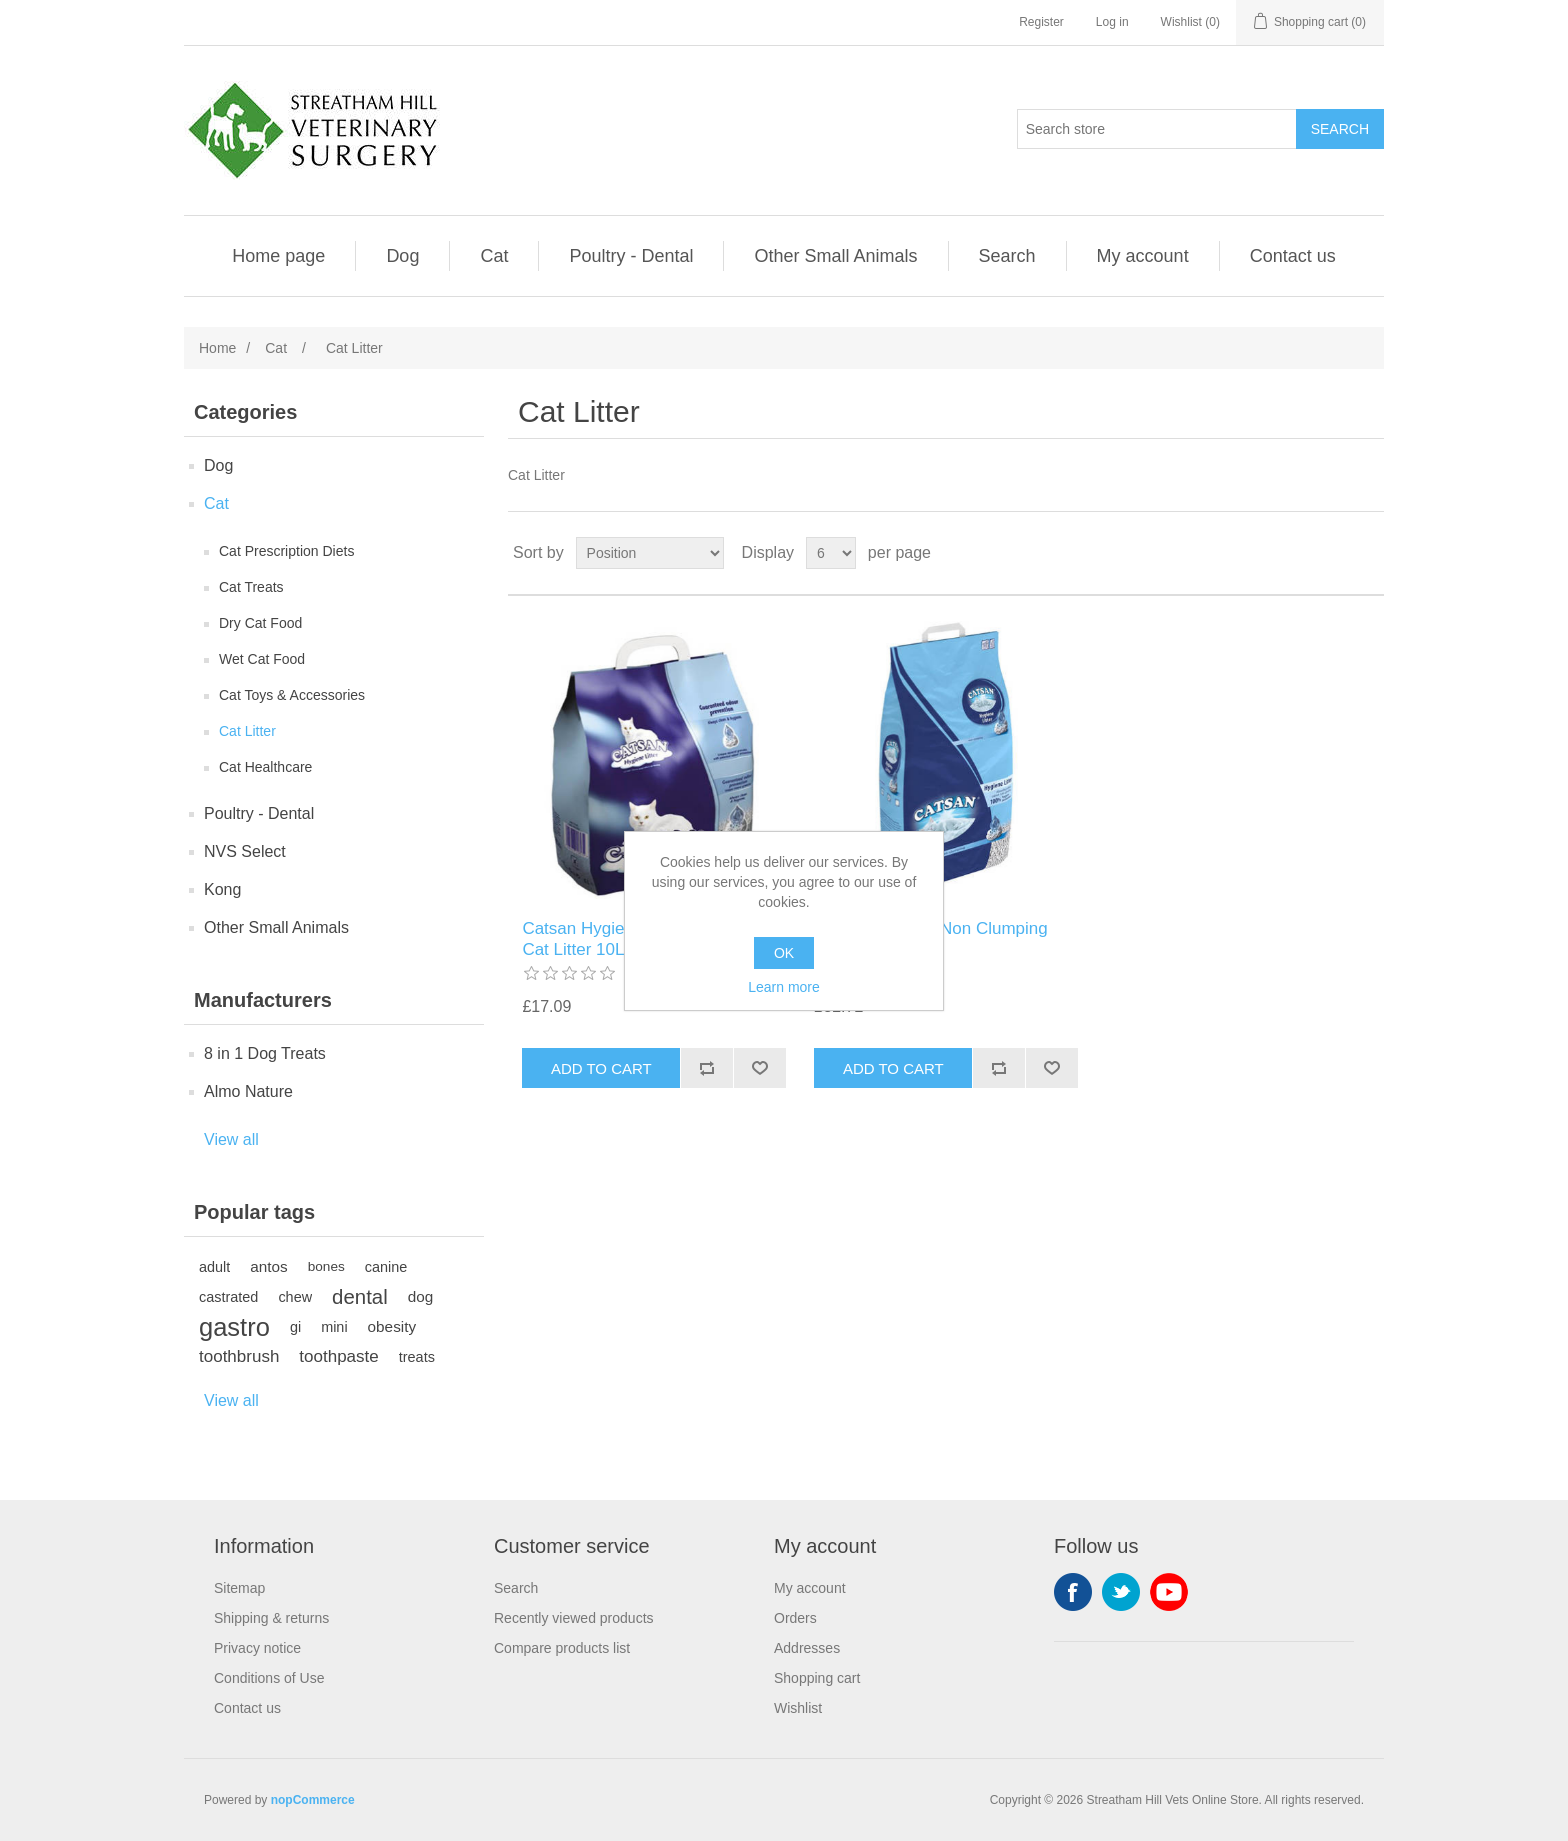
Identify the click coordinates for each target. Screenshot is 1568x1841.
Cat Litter (247, 731)
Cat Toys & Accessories (292, 695)
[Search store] (1157, 129)
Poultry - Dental (631, 256)
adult (214, 1267)
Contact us (1293, 256)
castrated (228, 1297)
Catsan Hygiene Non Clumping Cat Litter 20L (930, 938)
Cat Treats (251, 587)
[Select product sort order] (650, 553)
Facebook (1073, 1592)
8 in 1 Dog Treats (265, 1053)
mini (334, 1327)
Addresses (807, 1648)
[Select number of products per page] (831, 553)
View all (231, 1139)
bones (326, 1266)
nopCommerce (313, 1800)
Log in (1112, 22)
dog (421, 1296)
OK (784, 953)
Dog (402, 256)
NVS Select (245, 851)
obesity (392, 1326)
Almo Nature (248, 1091)
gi (295, 1327)
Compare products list (562, 1648)
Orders (795, 1618)
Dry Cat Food (260, 623)
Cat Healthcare (265, 767)
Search (1007, 256)
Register (1041, 22)
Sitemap (239, 1588)
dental (360, 1297)
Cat (494, 256)
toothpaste (338, 1356)
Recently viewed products (574, 1618)
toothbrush (239, 1356)
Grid (1331, 553)
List (1367, 553)
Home (217, 348)
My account (1143, 256)
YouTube (1169, 1592)
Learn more (784, 987)
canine (386, 1267)
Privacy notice (257, 1648)
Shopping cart (817, 1678)
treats (417, 1357)
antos (268, 1266)
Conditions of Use (269, 1678)
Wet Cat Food (262, 659)
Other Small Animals (835, 256)
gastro (234, 1327)
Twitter (1121, 1592)
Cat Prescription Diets (286, 551)
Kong (222, 889)
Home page (278, 256)
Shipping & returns (271, 1618)
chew (295, 1297)
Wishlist (798, 1708)
